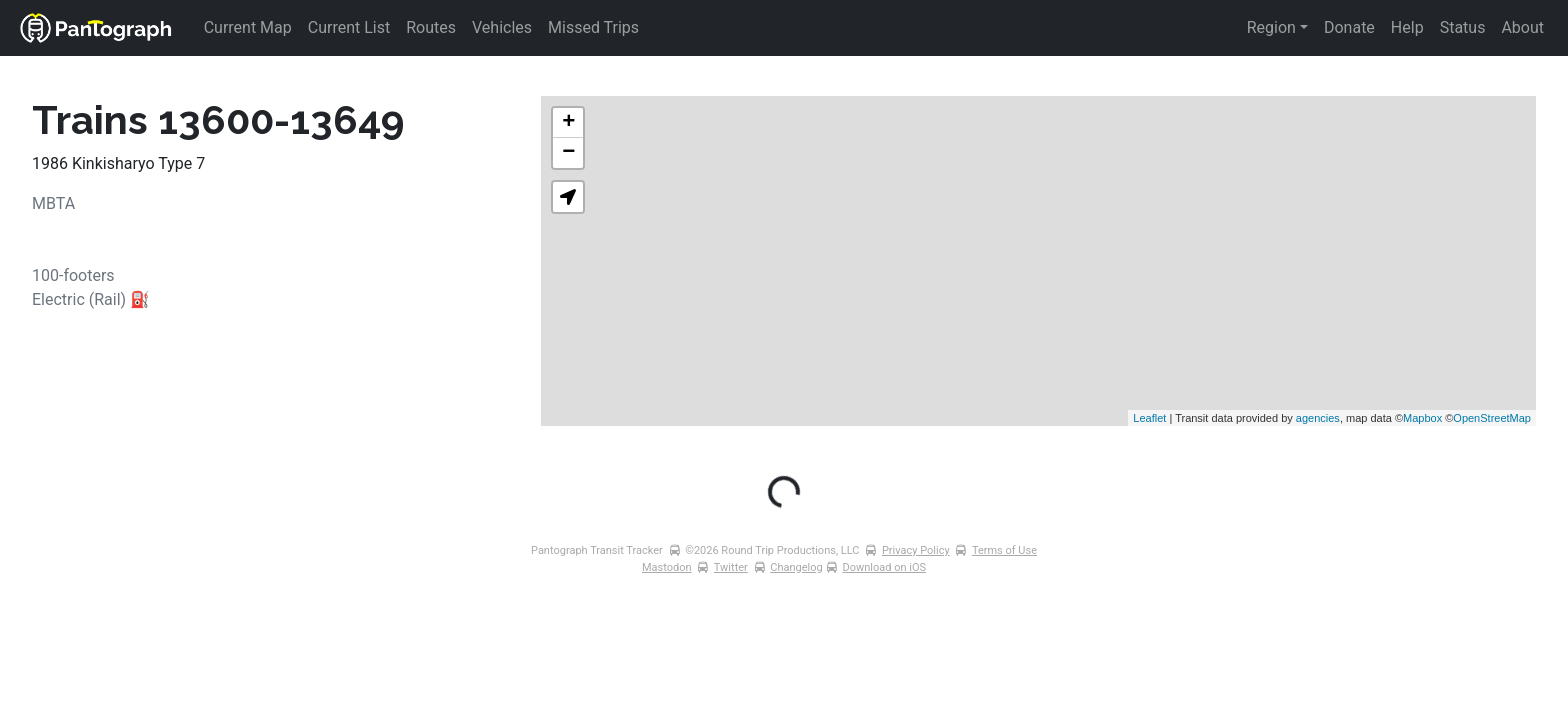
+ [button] (568, 123)
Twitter (731, 567)
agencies (1318, 418)
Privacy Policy (916, 550)
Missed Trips (593, 27)
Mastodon (667, 567)
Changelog (796, 567)
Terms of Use (1004, 550)
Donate (1349, 27)
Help (1407, 27)
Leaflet (1149, 418)
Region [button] (1271, 27)
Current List (349, 27)
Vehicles (502, 27)
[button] (568, 197)
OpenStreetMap (1492, 418)
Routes (431, 27)
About (1522, 27)
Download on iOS (884, 567)
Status (1463, 27)
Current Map (248, 27)
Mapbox (1422, 418)
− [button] (568, 153)
